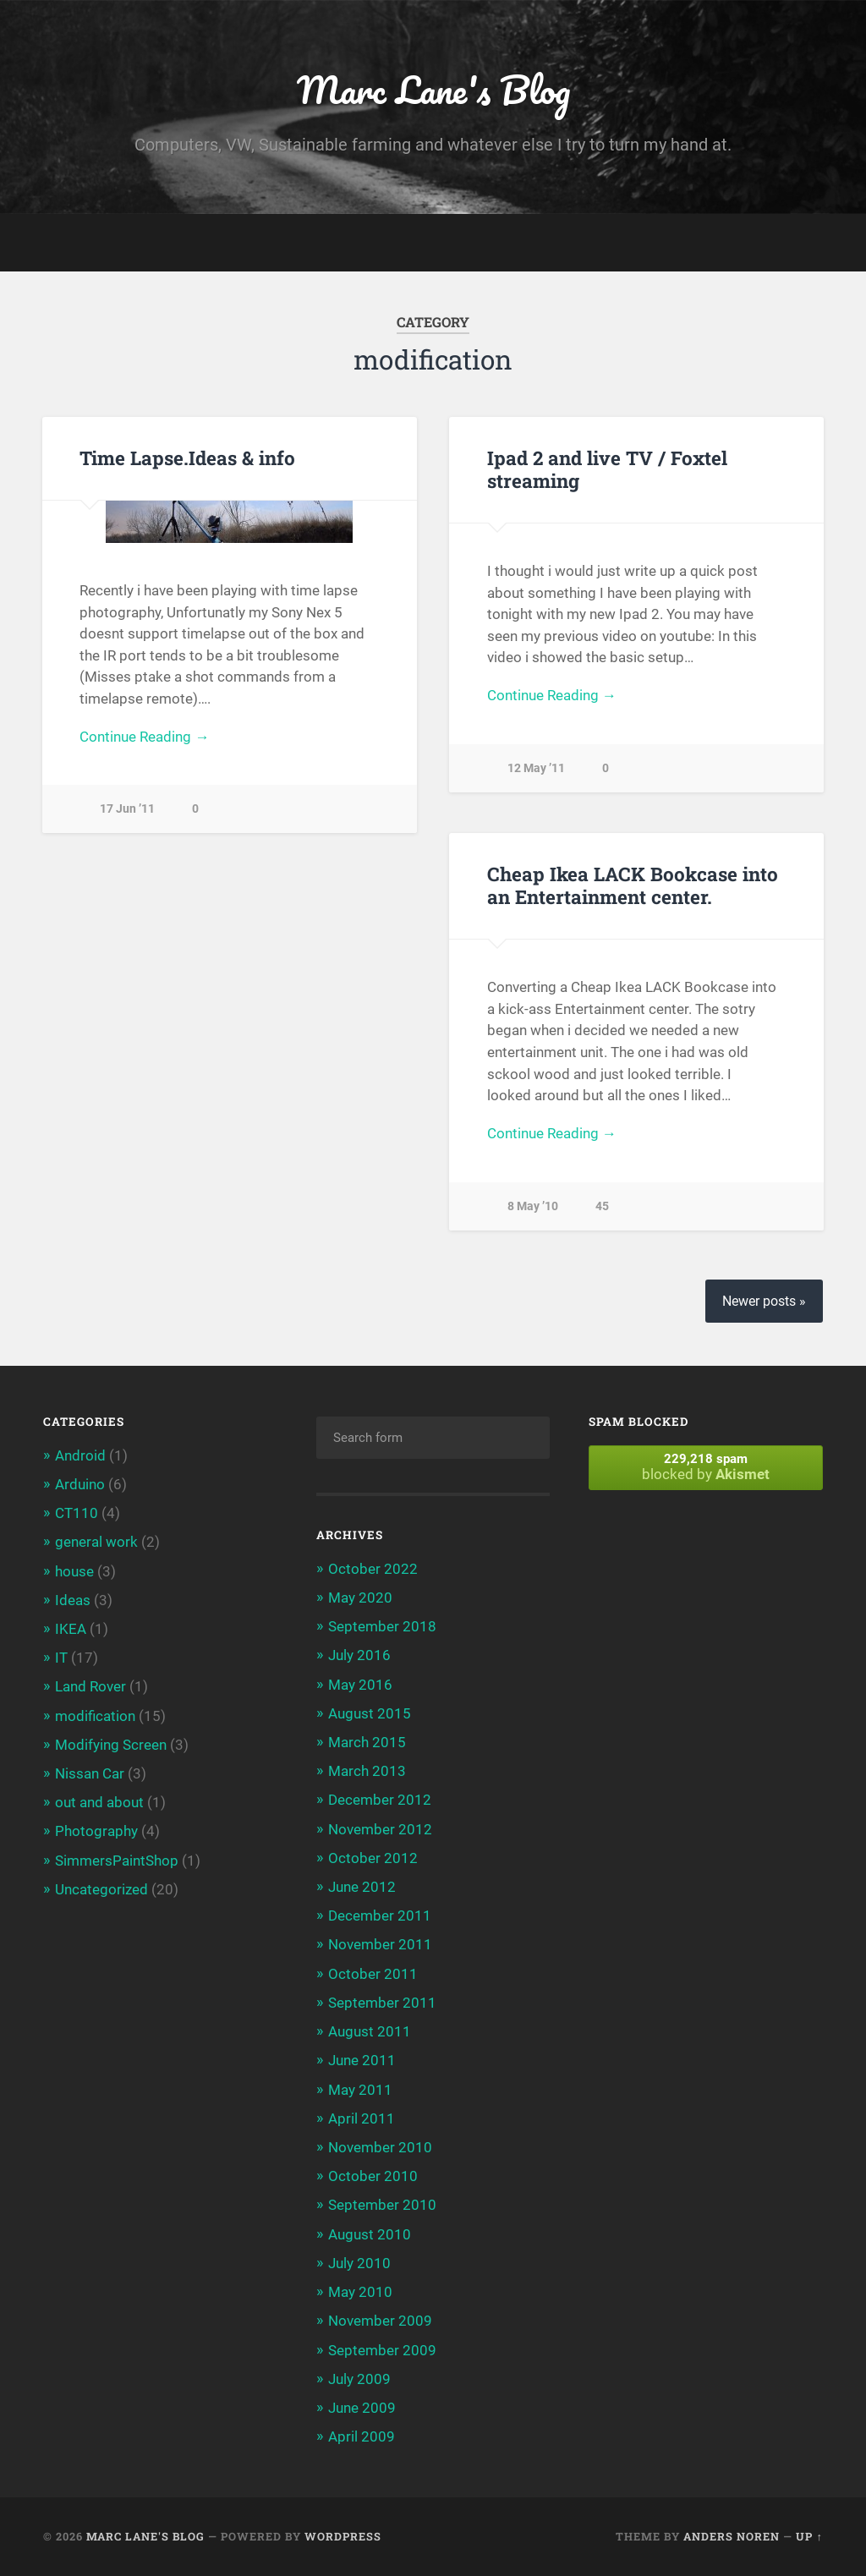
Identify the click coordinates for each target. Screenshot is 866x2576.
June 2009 (362, 2407)
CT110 (76, 1512)
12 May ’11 (536, 768)
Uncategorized (101, 1889)
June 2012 (362, 1886)
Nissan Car (89, 1773)
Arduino (80, 1484)
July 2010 (359, 2263)
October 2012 (373, 1858)
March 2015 (367, 1742)
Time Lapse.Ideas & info (187, 457)
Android (80, 1455)
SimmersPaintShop (116, 1860)
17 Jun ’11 (127, 809)
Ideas (72, 1600)
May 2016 (360, 1684)
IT (61, 1657)
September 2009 (382, 2350)
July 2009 (359, 2378)
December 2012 (379, 1799)
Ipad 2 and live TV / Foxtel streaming (607, 469)
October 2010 (373, 2176)
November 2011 (380, 1944)
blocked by (705, 1467)
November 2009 (380, 2320)
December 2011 (379, 1915)
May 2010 (360, 2291)
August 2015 (369, 1713)
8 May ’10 (532, 1206)
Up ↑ (809, 2536)
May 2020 (360, 1597)
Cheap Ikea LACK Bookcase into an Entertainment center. (632, 885)
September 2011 (382, 2002)
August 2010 (369, 2234)
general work (96, 1541)
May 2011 (360, 2089)
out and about (99, 1802)
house (74, 1571)
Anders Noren (731, 2536)
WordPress (342, 2536)
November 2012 (380, 1829)
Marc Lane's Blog (433, 89)
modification (95, 1715)
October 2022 (373, 1568)
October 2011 (373, 1973)
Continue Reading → (144, 736)
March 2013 (367, 1770)
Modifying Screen (111, 1744)
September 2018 (382, 1626)
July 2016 (359, 1655)
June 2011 (362, 2060)
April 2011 (361, 2118)
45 (602, 1206)
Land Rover (90, 1686)
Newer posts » (764, 1301)
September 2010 (382, 2204)
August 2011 (369, 2031)
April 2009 (361, 2436)
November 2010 (380, 2147)
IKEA (70, 1628)
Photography (96, 1830)
